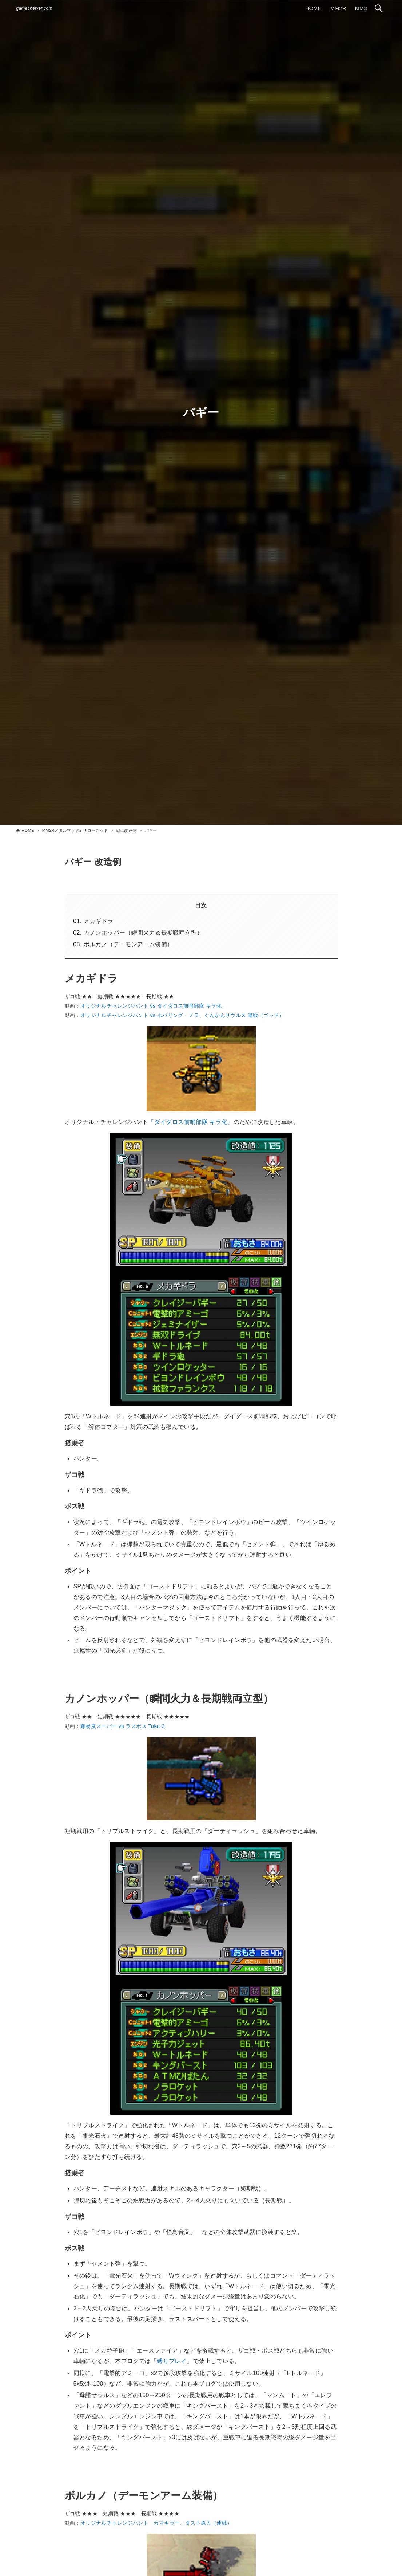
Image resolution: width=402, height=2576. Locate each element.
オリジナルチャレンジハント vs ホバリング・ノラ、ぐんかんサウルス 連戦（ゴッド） (182, 1015)
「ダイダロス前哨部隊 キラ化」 (190, 1122)
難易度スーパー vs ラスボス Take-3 (122, 1726)
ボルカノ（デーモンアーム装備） (128, 944)
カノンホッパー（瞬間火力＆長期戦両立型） (143, 933)
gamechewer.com (34, 8)
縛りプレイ (172, 2361)
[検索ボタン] (378, 8)
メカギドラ (99, 921)
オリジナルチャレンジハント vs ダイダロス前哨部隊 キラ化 (151, 1006)
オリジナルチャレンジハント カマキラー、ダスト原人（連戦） (156, 2523)
